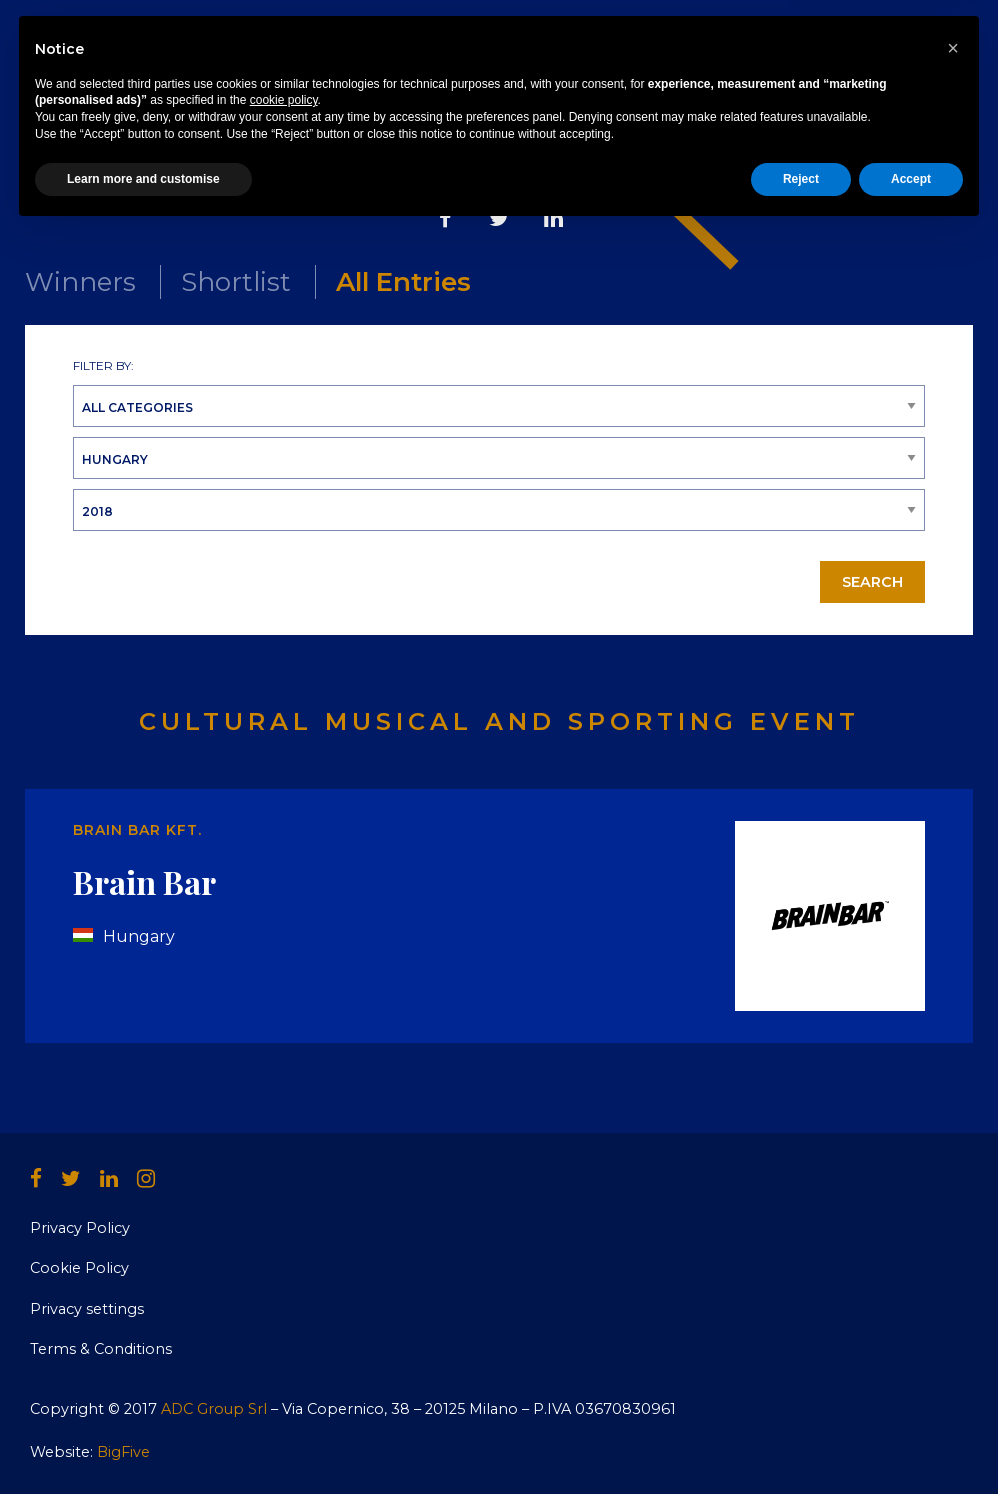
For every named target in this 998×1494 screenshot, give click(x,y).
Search (872, 582)
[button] (953, 1310)
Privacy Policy (80, 1228)
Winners (80, 282)
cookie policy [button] (284, 1363)
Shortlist (236, 282)
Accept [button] (911, 1441)
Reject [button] (801, 1441)
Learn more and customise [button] (143, 1441)
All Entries (403, 282)
